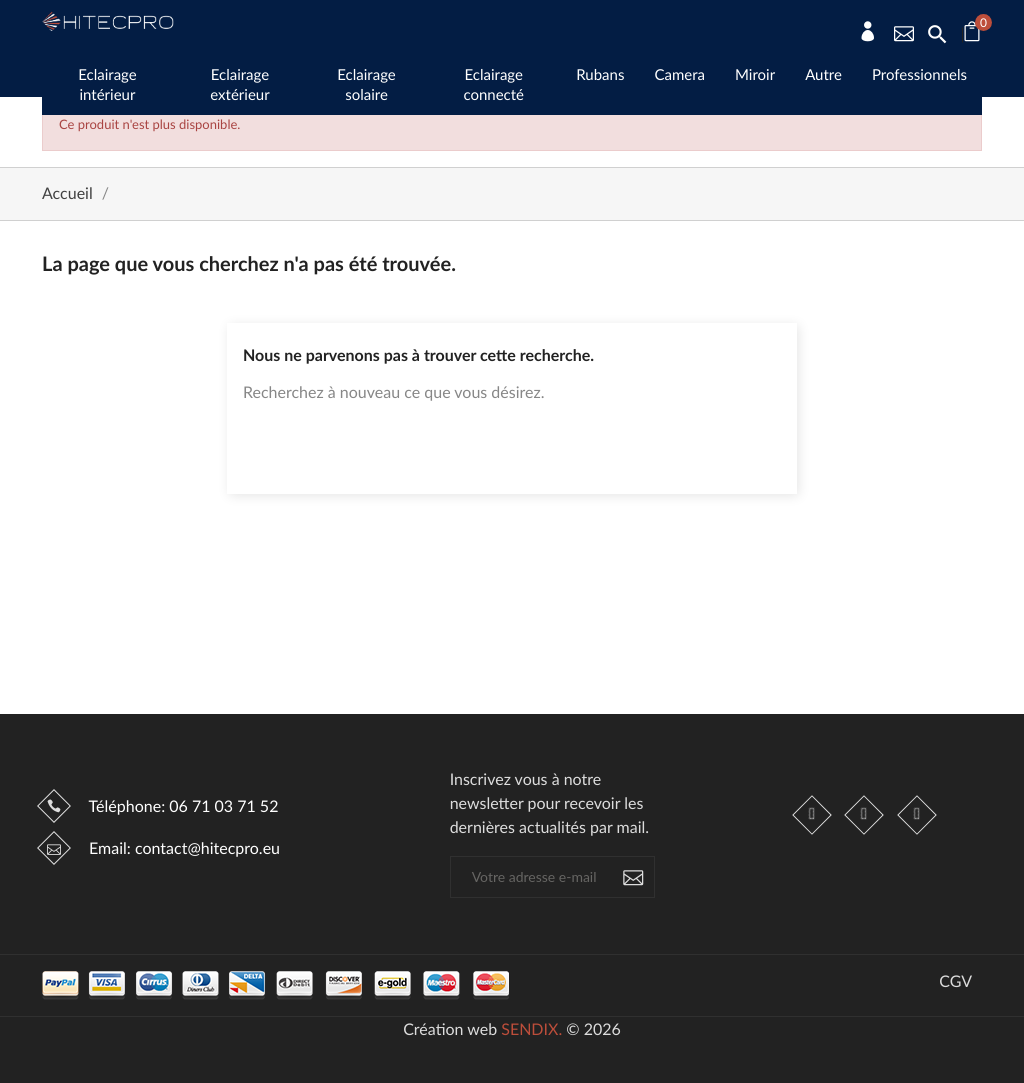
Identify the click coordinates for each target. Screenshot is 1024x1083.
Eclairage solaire (366, 85)
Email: (182, 848)
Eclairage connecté (493, 85)
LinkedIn (917, 815)
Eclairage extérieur (239, 85)
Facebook (813, 815)
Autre (823, 75)
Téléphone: (181, 806)
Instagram (865, 815)
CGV (955, 982)
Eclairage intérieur (107, 85)
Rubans (600, 75)
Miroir (755, 75)
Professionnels (919, 75)
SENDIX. (531, 1029)
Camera (679, 75)
